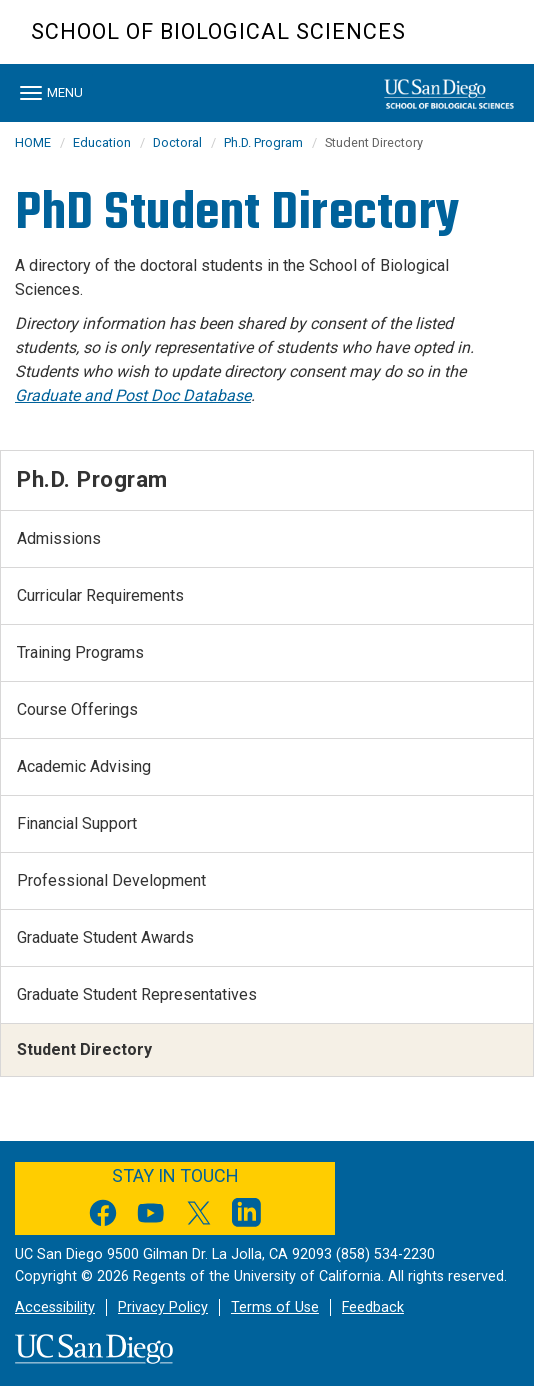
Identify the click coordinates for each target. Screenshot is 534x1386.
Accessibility (55, 1307)
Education (102, 142)
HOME (33, 142)
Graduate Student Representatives (137, 994)
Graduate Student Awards (105, 937)
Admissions (59, 538)
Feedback (373, 1307)
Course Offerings (77, 709)
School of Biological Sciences (218, 31)
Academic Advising (84, 766)
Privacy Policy (163, 1307)
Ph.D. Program (263, 142)
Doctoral (177, 142)
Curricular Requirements (100, 595)
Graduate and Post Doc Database (133, 395)
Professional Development (111, 880)
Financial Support (77, 823)
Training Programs (80, 652)
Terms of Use (275, 1307)
